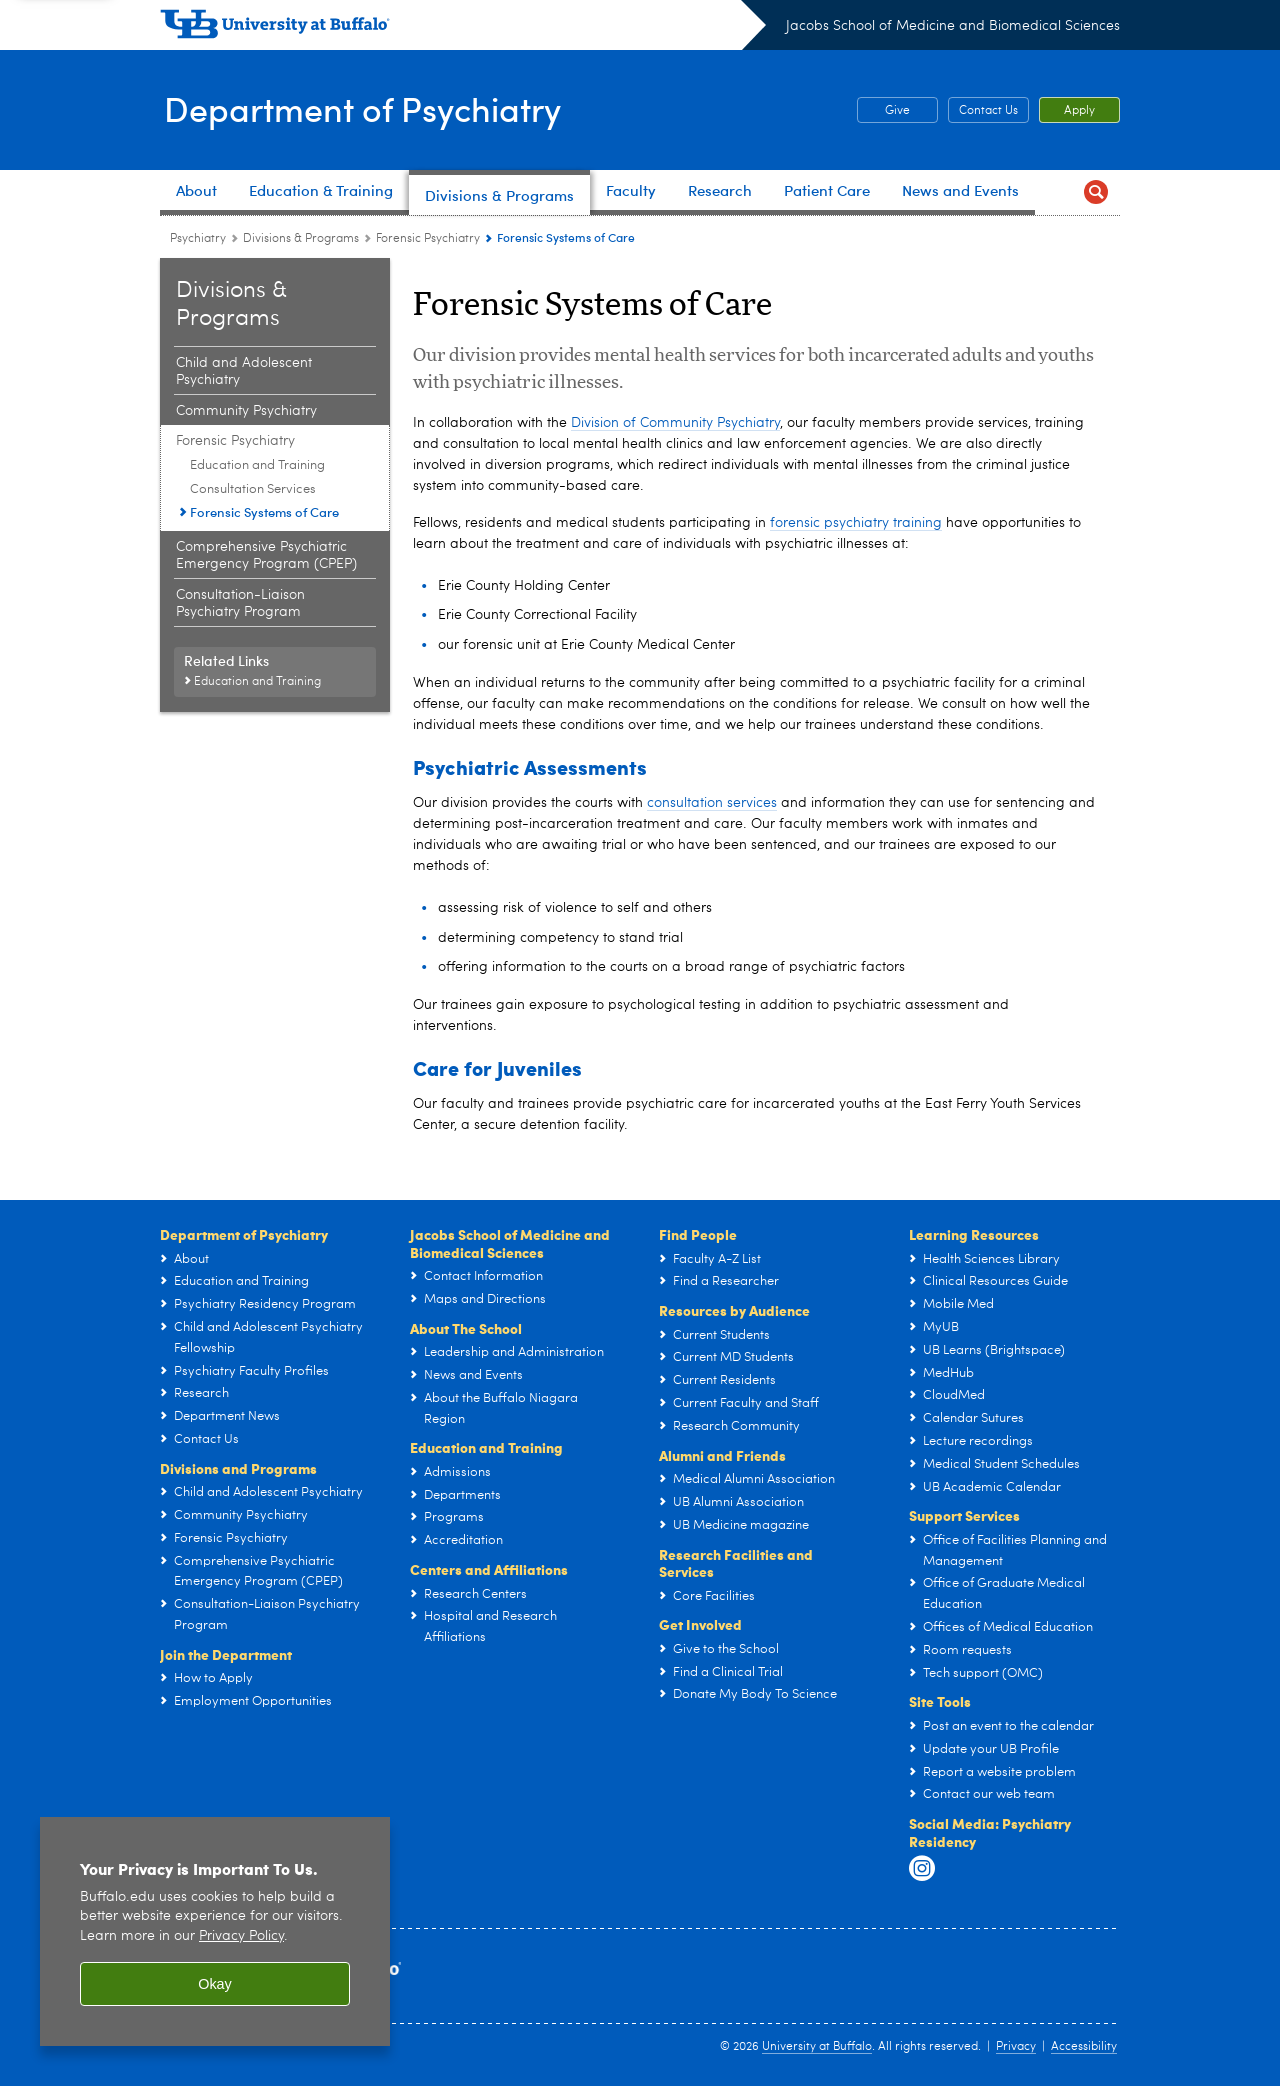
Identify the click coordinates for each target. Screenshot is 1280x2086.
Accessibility (1084, 2047)
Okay (215, 1984)
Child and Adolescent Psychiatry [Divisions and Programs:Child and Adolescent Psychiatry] (244, 371)
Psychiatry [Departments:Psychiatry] (198, 239)
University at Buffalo (817, 2047)
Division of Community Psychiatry (675, 423)
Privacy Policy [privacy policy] (241, 1936)
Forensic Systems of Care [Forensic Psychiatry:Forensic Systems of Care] (264, 511)
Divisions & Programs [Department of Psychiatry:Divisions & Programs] (301, 239)
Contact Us (988, 111)
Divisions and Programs (238, 1468)
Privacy (1016, 2047)
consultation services (712, 803)
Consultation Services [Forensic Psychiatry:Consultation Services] (253, 489)
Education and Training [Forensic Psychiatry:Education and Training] (257, 465)
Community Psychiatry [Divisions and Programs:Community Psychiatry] (246, 411)
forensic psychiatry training (856, 523)
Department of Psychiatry (370, 108)
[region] (215, 1931)
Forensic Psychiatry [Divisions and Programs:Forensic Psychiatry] (428, 239)
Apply (1079, 111)
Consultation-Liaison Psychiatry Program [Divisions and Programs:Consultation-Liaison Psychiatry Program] (240, 603)
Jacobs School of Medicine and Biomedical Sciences (953, 26)
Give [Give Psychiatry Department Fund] (883, 111)
